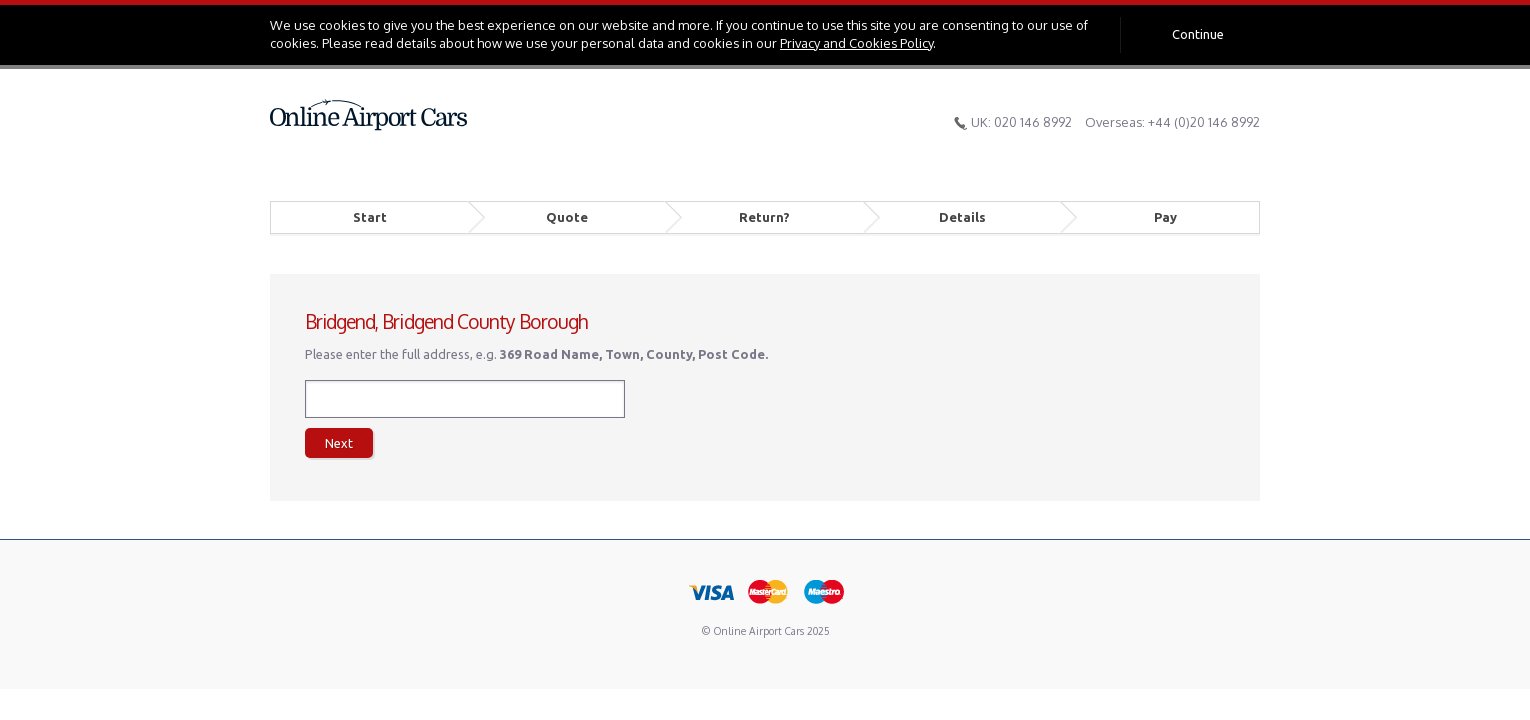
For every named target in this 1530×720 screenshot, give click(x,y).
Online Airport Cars (369, 115)
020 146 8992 (1033, 122)
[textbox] (465, 399)
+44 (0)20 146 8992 (1204, 122)
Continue (1198, 34)
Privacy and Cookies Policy (856, 43)
